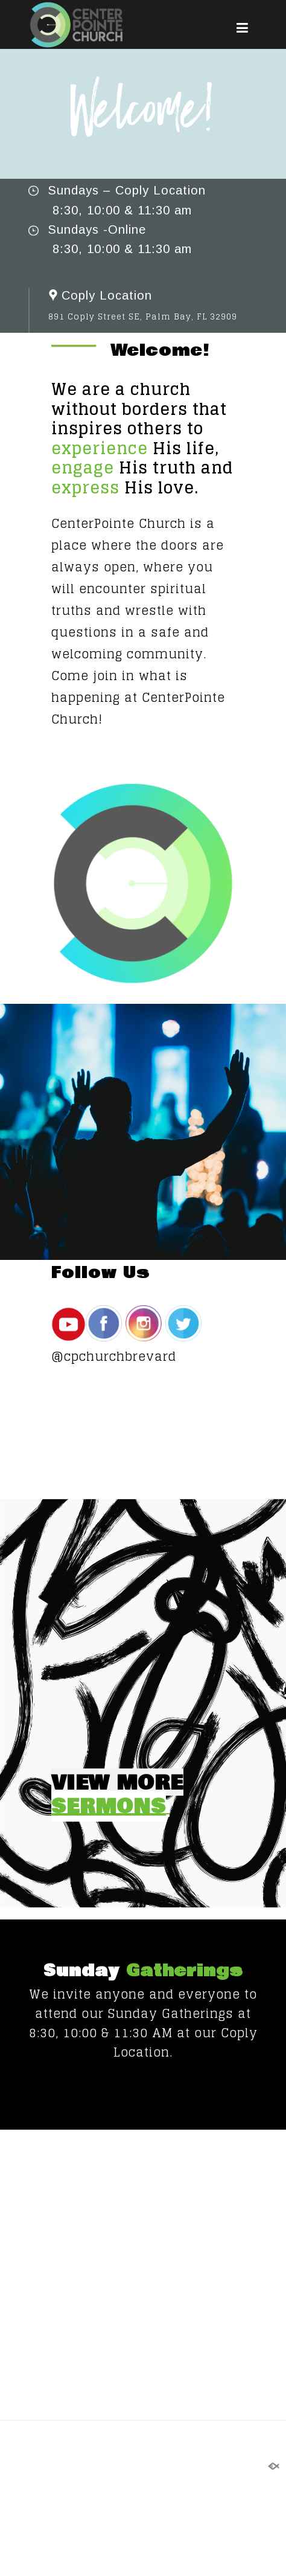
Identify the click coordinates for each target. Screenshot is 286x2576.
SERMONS (108, 1806)
